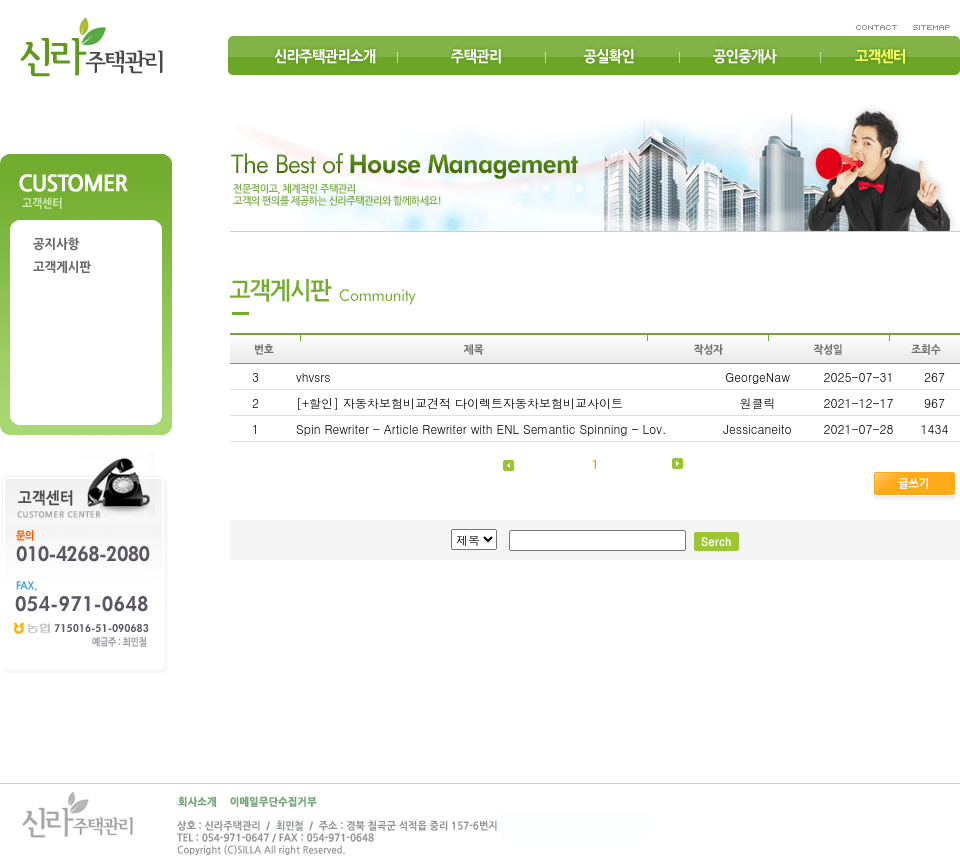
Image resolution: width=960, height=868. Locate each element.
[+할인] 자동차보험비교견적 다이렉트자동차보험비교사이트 (459, 402)
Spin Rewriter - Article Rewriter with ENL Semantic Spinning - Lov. (481, 428)
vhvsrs (313, 376)
